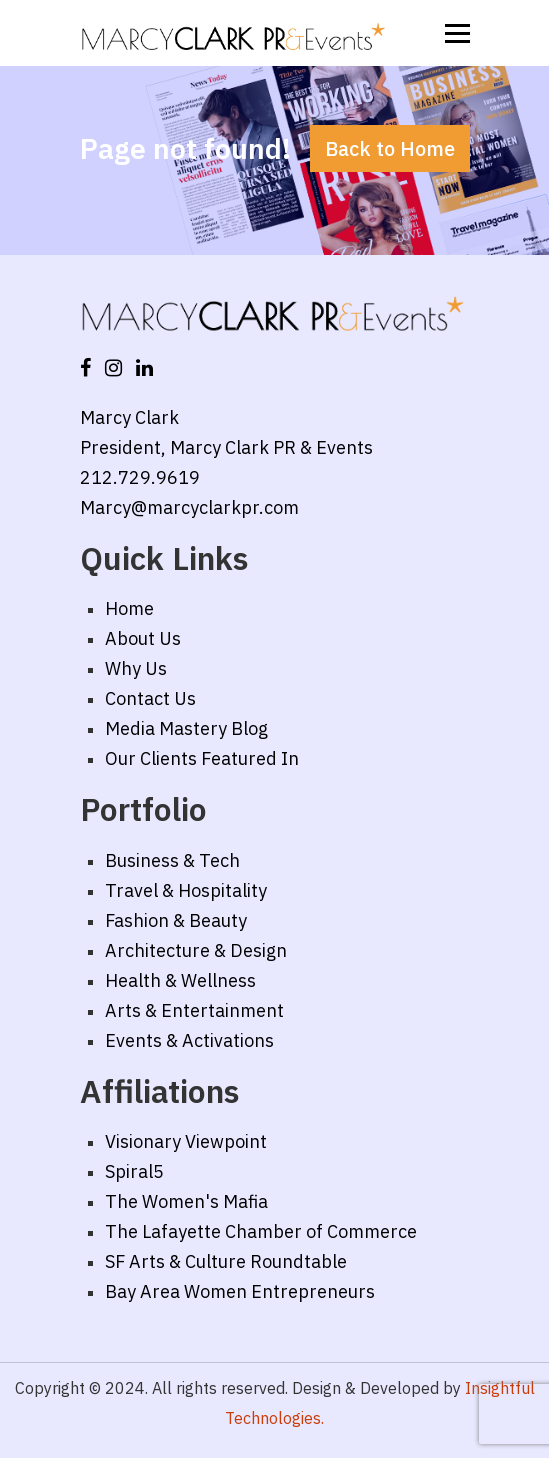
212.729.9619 (140, 477)
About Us (143, 638)
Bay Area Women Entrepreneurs (240, 1291)
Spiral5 (134, 1171)
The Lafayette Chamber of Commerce (261, 1231)
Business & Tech (172, 860)
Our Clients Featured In (202, 758)
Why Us (136, 668)
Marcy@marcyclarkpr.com (189, 507)
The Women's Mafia (186, 1201)
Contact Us (150, 698)
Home (129, 608)
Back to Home (390, 148)
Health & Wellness (180, 980)
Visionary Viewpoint (186, 1141)
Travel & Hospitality (186, 890)
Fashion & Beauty (176, 920)
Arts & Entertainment (194, 1010)
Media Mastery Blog (186, 728)
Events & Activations (189, 1040)
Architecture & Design (196, 950)
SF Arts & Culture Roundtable (226, 1261)
